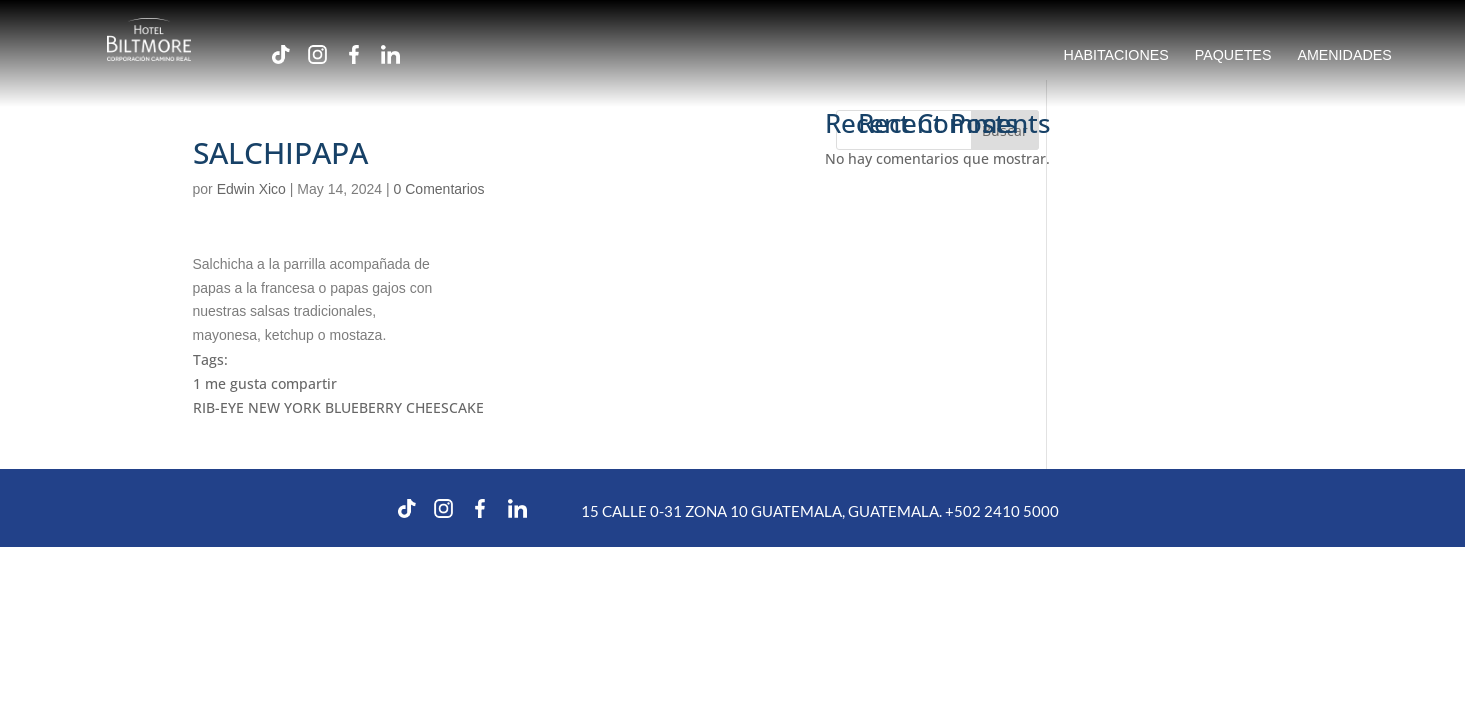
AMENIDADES (1344, 55)
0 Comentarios (439, 189)
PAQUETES (1233, 55)
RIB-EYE (218, 407)
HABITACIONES (1116, 55)
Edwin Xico (251, 189)
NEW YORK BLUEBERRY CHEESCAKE (366, 407)
